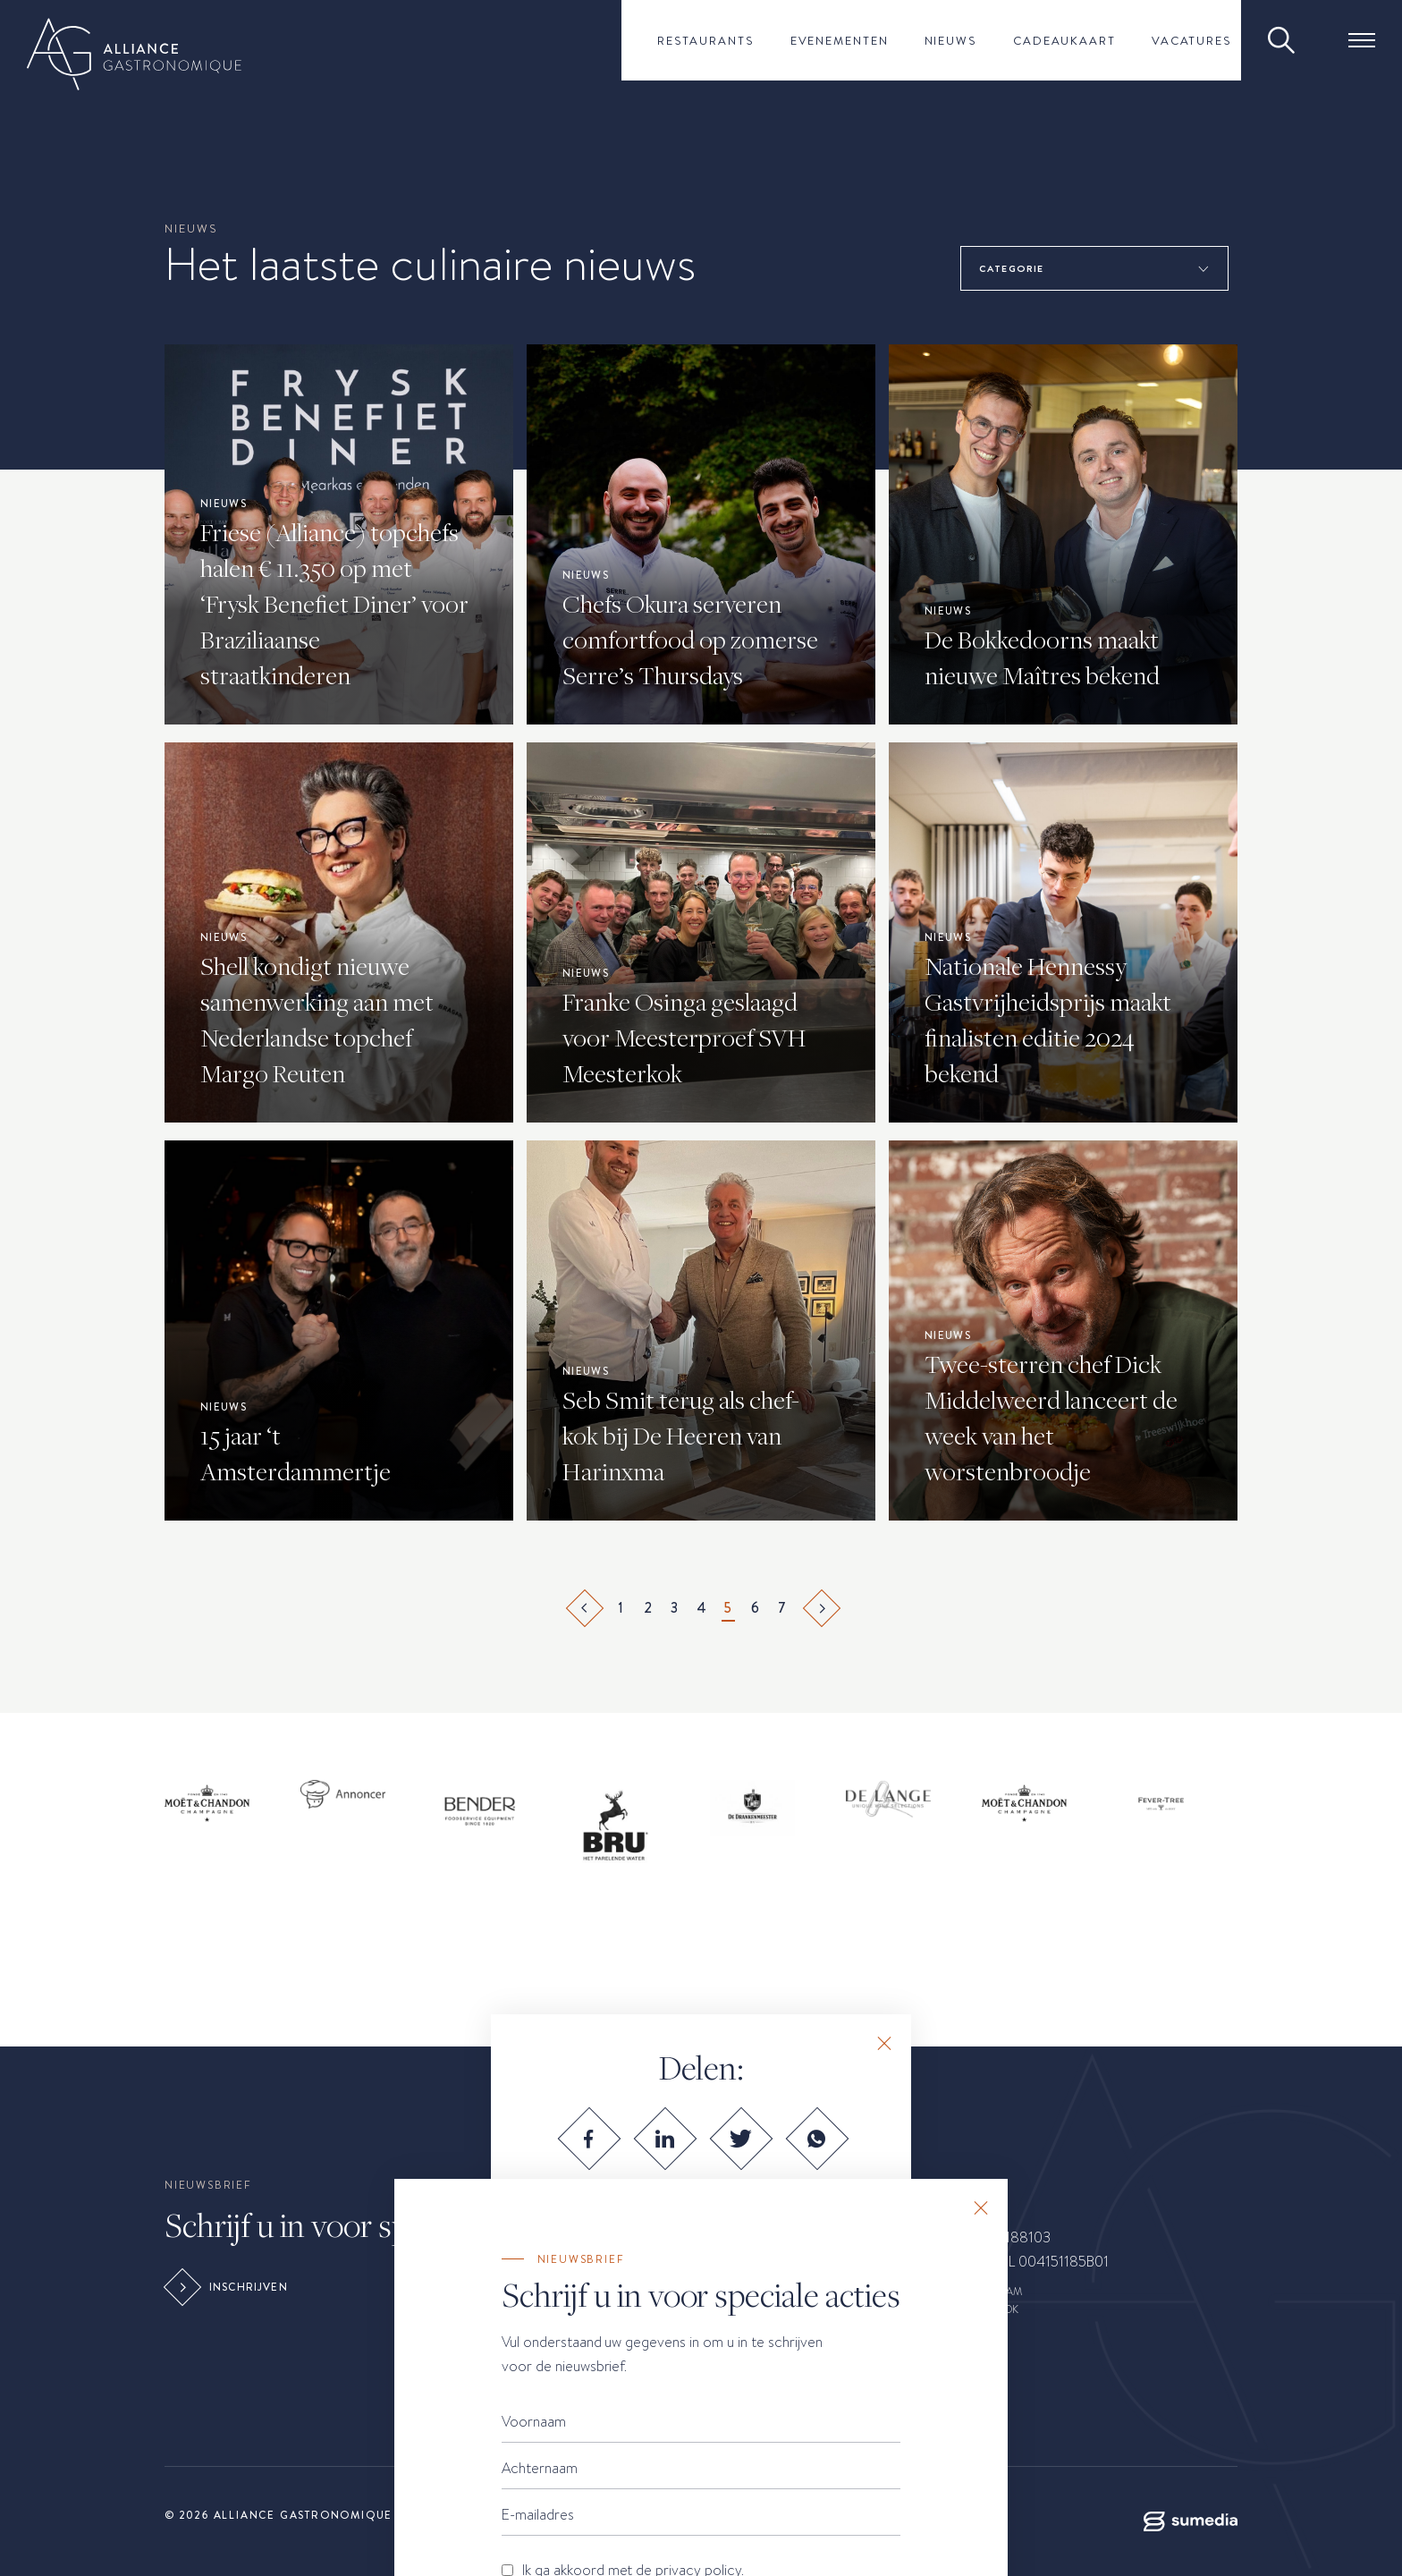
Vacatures (1192, 40)
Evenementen (839, 40)
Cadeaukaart (1064, 40)
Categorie (1011, 268)
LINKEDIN (985, 2327)
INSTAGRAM (992, 2292)
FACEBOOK (990, 2309)
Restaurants (706, 40)
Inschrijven (228, 2287)
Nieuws (951, 40)
